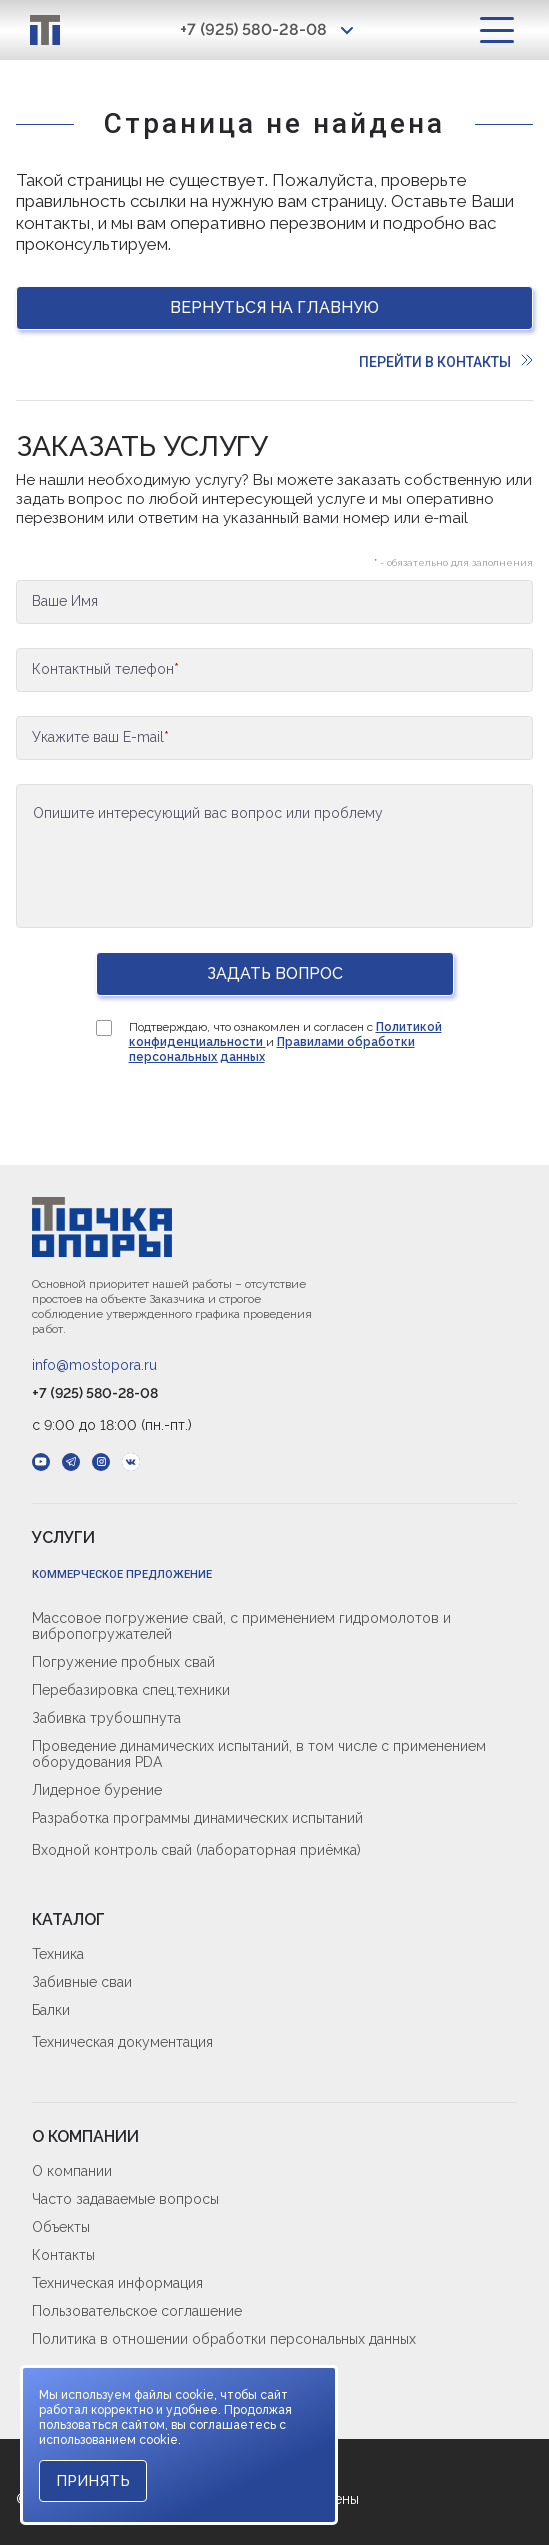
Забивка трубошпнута (106, 1718)
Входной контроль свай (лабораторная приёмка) (196, 1850)
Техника (58, 1954)
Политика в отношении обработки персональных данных (224, 2339)
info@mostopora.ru (94, 1365)
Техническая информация (117, 2283)
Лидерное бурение (97, 1790)
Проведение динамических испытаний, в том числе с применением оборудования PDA (259, 1754)
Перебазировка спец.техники (131, 1690)
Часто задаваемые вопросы (125, 2199)
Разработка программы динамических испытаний (197, 1818)
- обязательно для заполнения (453, 562)
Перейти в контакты (446, 362)
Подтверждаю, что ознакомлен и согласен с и (285, 1042)
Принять (93, 2481)
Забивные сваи (82, 1982)
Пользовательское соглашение (137, 2311)
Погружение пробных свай (123, 1662)
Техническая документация (122, 2042)
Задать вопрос (275, 973)
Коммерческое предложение (122, 1574)
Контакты (63, 2255)
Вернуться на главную (274, 307)
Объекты (61, 2227)
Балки (51, 2010)
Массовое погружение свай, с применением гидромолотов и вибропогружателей (241, 1626)
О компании (72, 2171)
